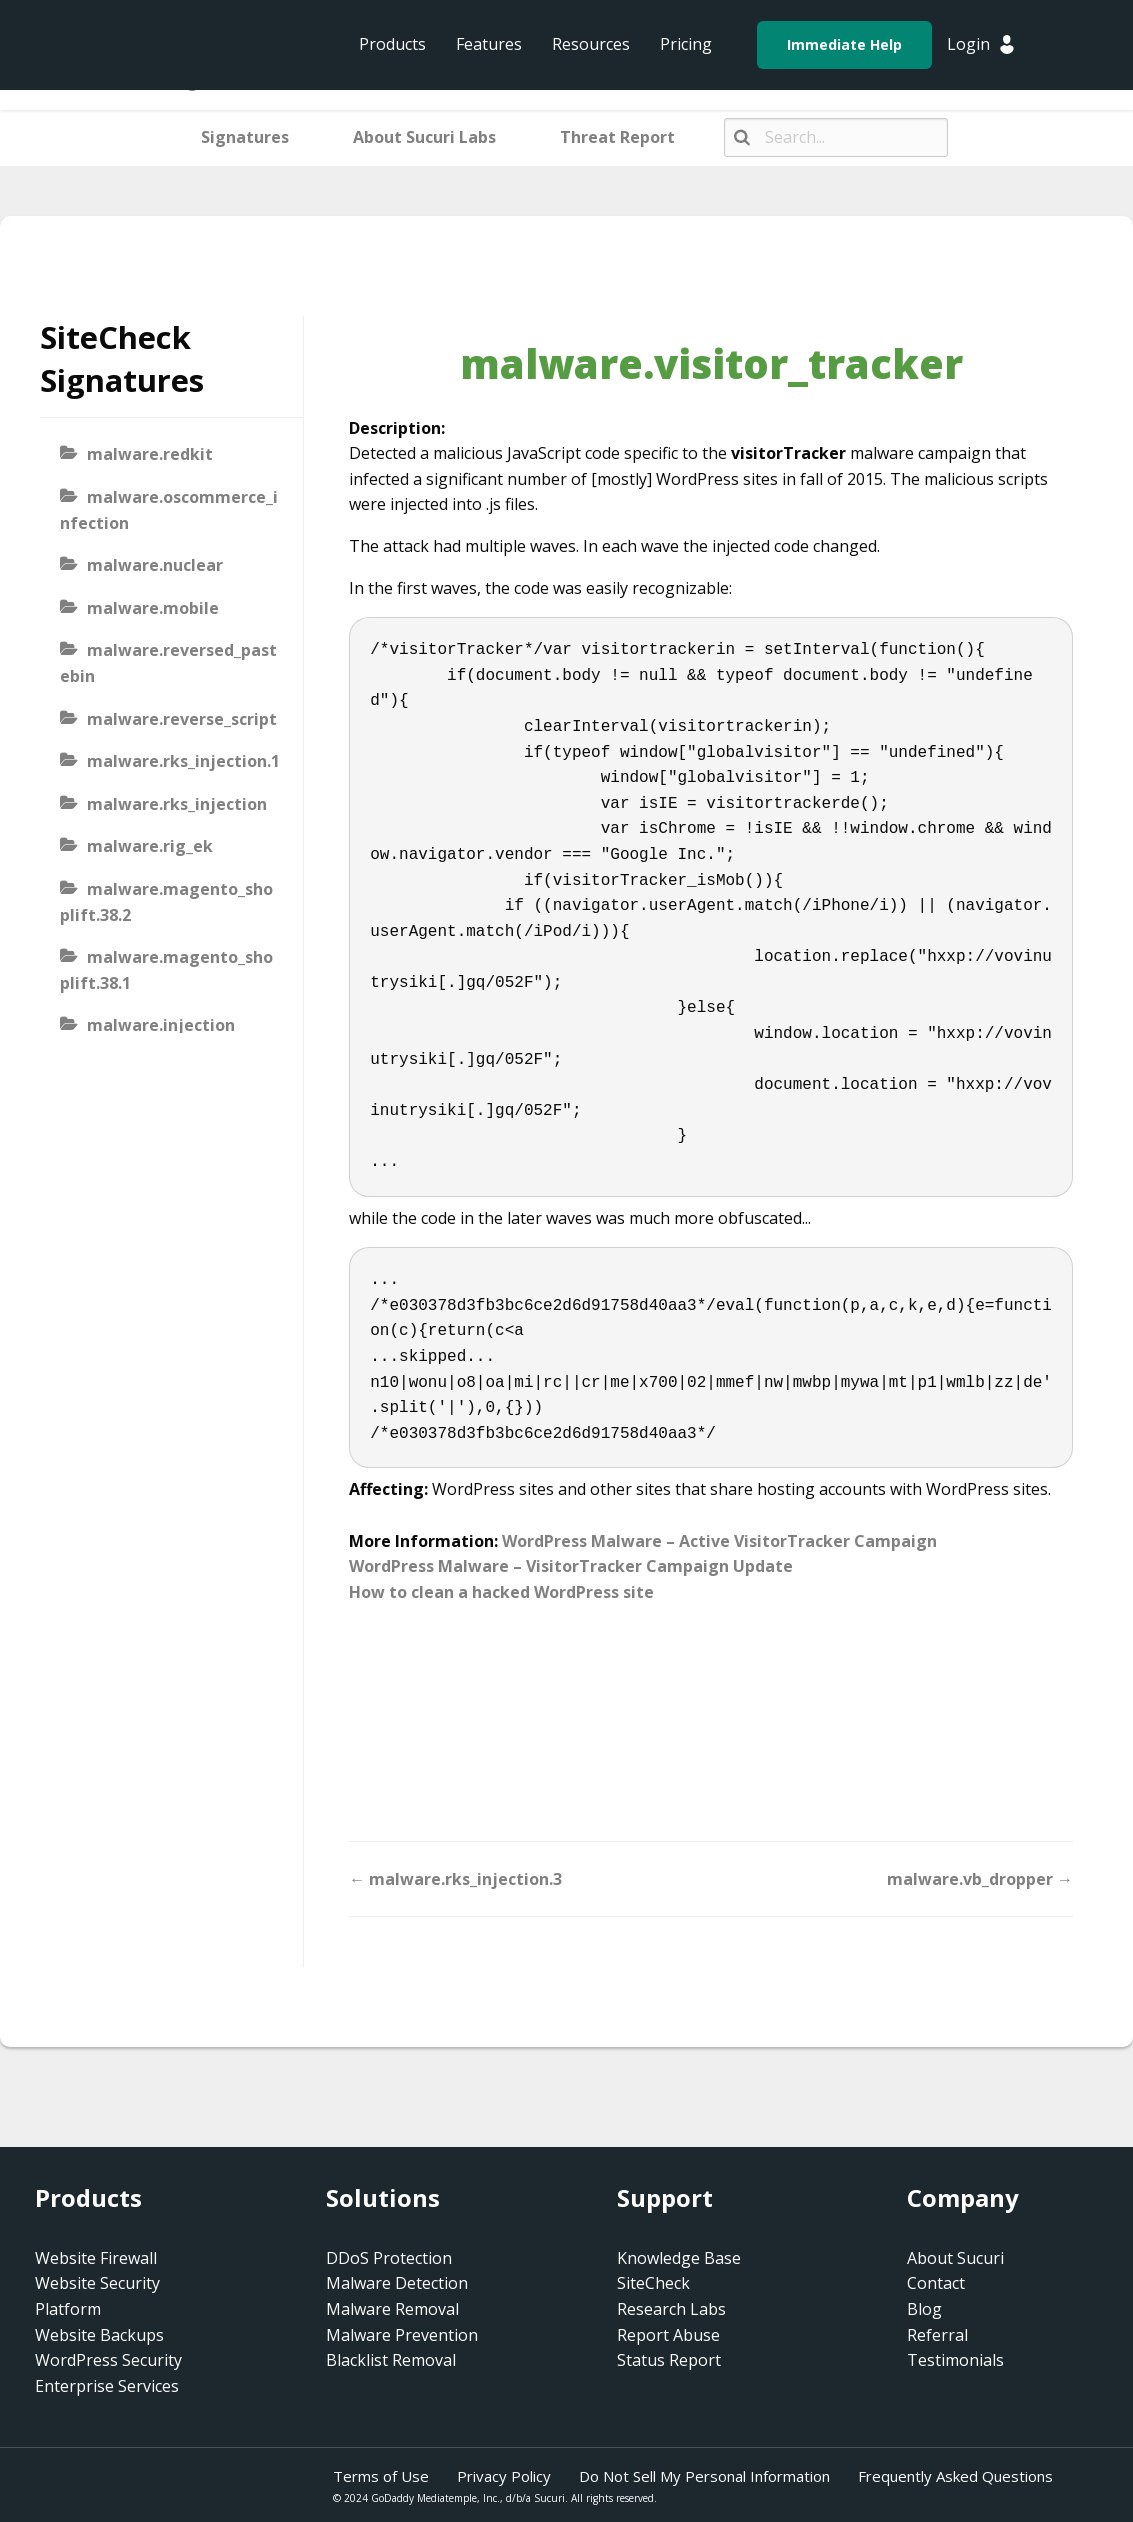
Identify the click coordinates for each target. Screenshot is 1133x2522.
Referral (937, 2335)
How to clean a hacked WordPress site (501, 1592)
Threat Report (617, 137)
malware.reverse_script (182, 719)
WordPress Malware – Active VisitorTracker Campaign (719, 1541)
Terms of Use (381, 2476)
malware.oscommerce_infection (169, 510)
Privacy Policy (504, 2476)
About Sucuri (955, 2258)
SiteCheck (653, 2283)
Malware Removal (392, 2309)
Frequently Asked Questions (955, 2476)
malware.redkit (150, 454)
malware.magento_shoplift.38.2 (166, 902)
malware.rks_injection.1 (183, 761)
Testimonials (955, 2360)
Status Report (669, 2360)
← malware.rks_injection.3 (455, 1879)
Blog (924, 2309)
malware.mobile (153, 608)
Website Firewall (96, 2258)
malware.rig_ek (150, 846)
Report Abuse (668, 2335)
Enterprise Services (107, 2386)
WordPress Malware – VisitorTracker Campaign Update (571, 1566)
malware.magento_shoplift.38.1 (166, 970)
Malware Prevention (402, 2335)
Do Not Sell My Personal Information (704, 2476)
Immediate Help (844, 44)
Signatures (245, 137)
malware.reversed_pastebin (168, 663)
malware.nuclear (155, 565)
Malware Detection (397, 2283)
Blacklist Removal (391, 2360)
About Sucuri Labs (424, 137)
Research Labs (671, 2309)
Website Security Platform (97, 2296)
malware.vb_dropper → (980, 1879)
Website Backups (99, 2335)
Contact (936, 2283)
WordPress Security (108, 2360)
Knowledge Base (679, 2258)
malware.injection (161, 1025)
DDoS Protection (389, 2258)
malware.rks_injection (177, 804)
